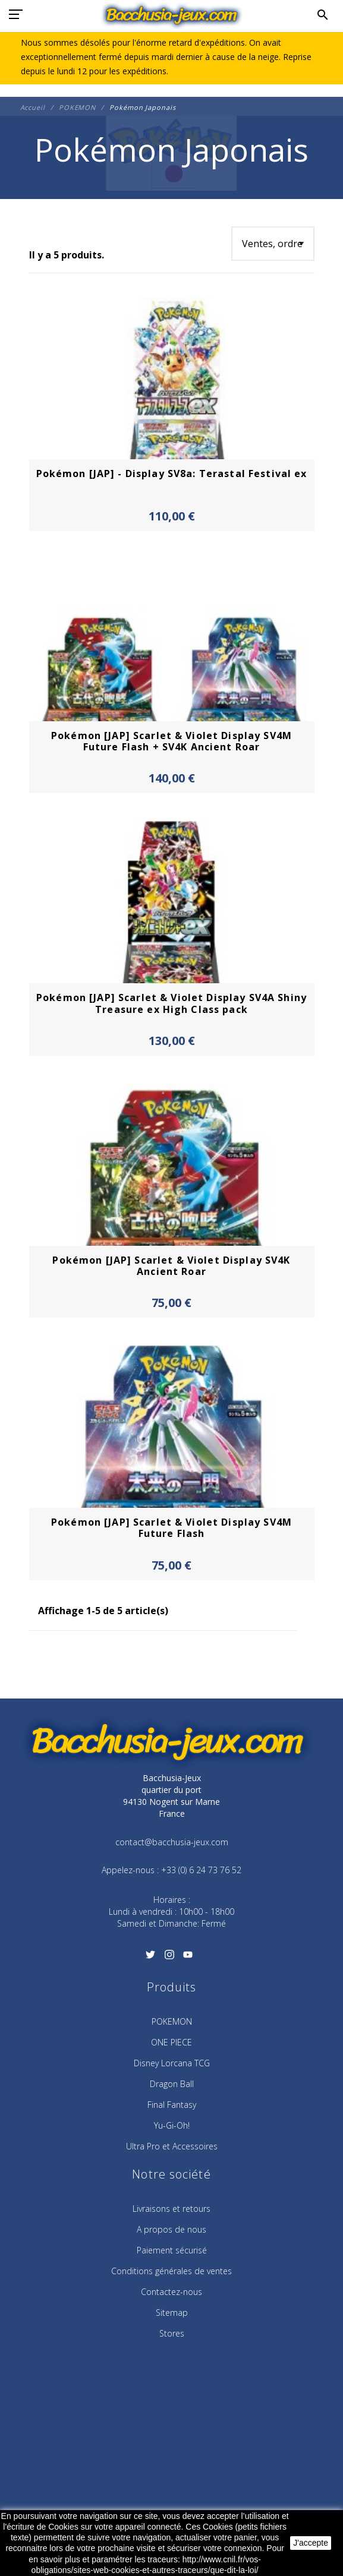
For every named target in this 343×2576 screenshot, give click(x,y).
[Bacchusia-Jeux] (171, 15)
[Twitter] (150, 1958)
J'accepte (310, 2542)
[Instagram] (169, 1958)
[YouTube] (187, 1958)
